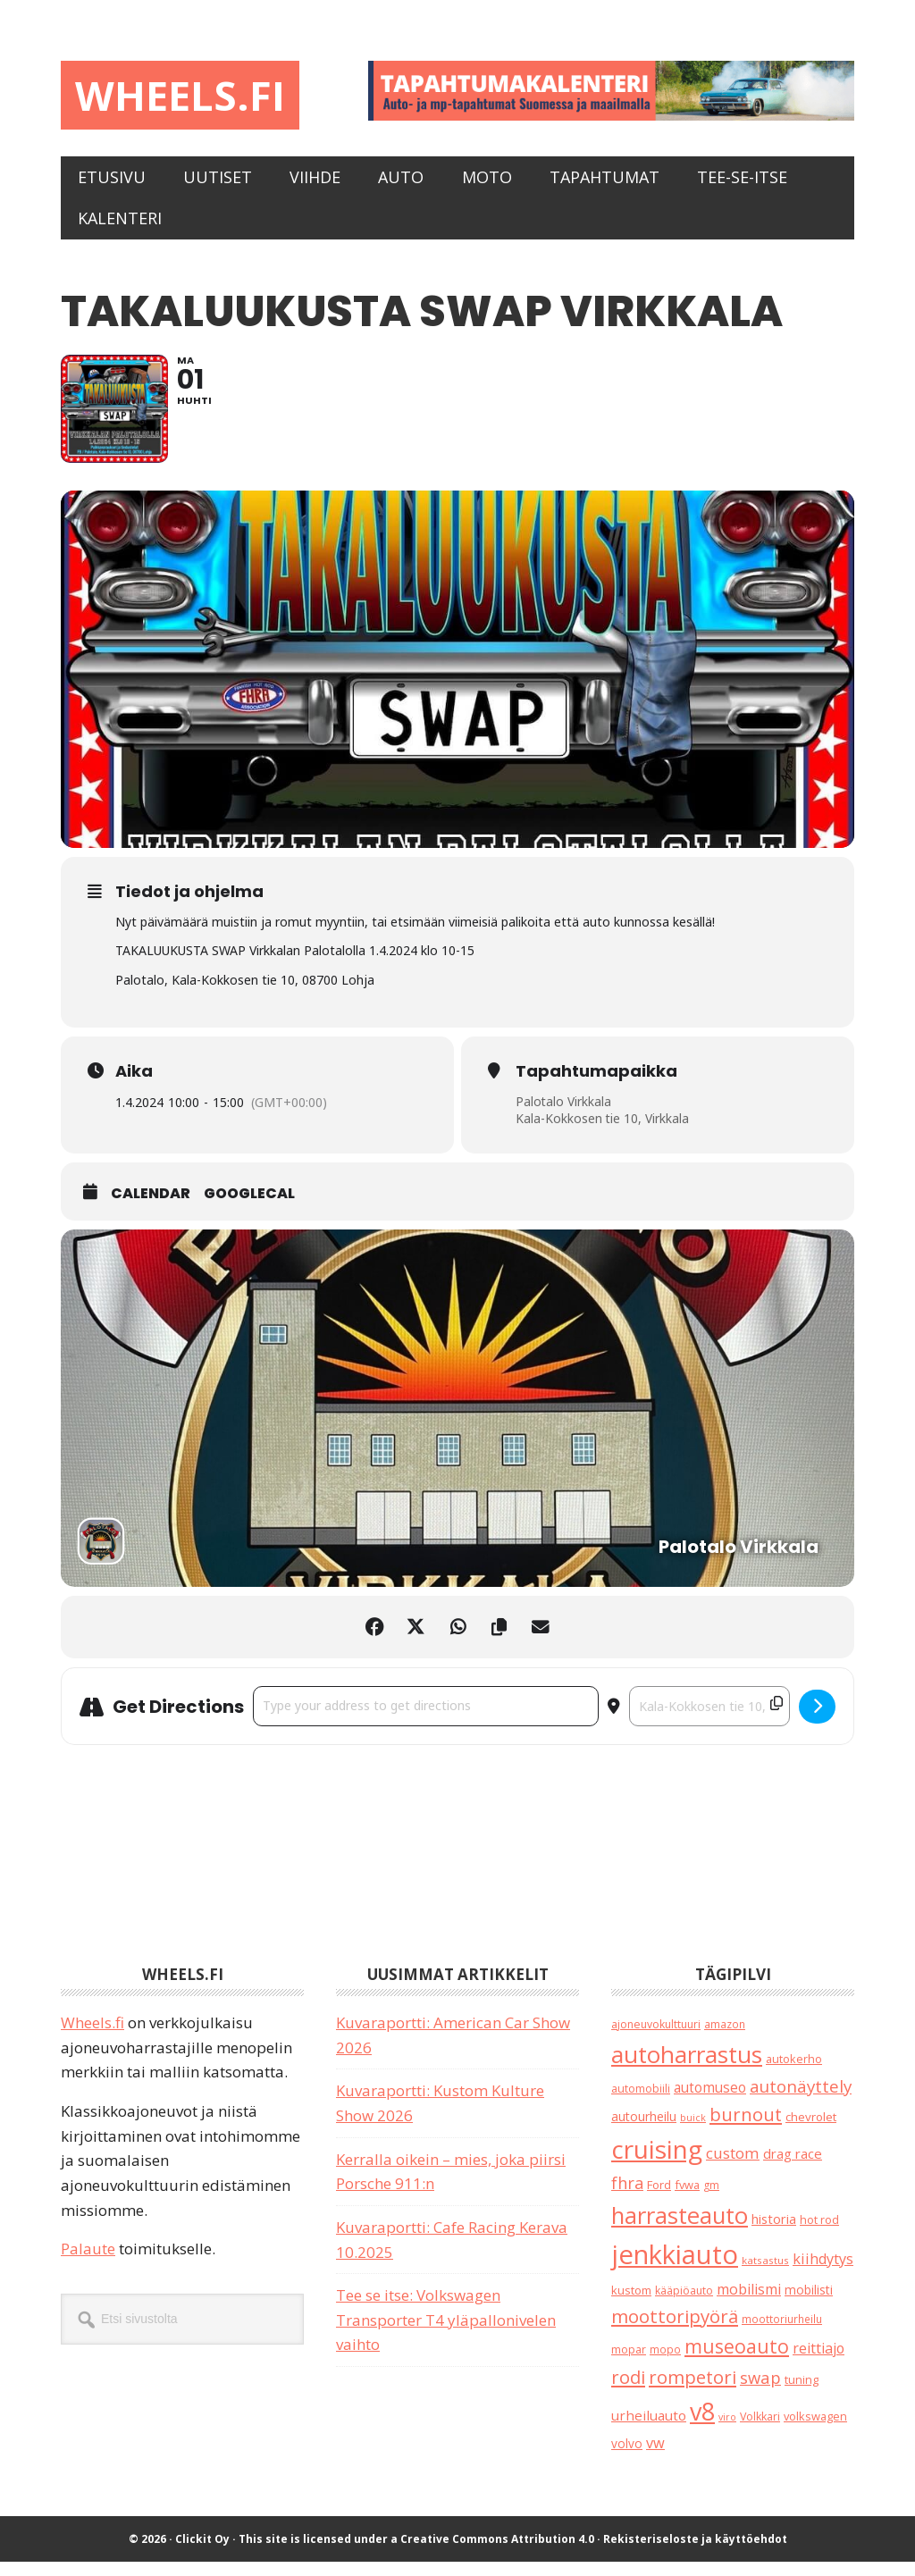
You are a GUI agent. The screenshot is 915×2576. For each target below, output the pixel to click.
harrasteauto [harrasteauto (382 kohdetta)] (679, 2229)
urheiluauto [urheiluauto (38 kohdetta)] (648, 2429)
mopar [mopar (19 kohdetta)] (628, 2363)
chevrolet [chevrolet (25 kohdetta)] (810, 2131)
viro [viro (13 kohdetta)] (727, 2431)
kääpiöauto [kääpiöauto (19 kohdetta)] (684, 2304)
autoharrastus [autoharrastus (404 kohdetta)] (686, 2068)
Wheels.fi (184, 96)
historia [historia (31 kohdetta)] (773, 2233)
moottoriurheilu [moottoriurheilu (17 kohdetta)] (782, 2333)
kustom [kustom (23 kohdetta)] (631, 2304)
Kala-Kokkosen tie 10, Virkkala (603, 1132)
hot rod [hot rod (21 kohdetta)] (819, 2234)
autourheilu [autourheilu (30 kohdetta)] (643, 2130)
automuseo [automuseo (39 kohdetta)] (710, 2102)
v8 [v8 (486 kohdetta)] (702, 2425)
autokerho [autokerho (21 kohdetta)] (794, 2073)
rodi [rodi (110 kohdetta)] (628, 2391)
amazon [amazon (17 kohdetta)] (724, 2038)
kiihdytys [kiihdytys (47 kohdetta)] (823, 2273)
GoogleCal (249, 1208)
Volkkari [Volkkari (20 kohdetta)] (760, 2430)
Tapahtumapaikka (596, 1085)
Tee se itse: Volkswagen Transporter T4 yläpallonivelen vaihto (446, 2334)
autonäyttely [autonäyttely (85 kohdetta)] (801, 2100)
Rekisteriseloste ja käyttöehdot (695, 2553)
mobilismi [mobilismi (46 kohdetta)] (749, 2303)
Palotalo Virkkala (564, 1114)
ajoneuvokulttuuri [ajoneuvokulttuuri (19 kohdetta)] (656, 2038)
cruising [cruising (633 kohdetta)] (656, 2163)
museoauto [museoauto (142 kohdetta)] (736, 2360)
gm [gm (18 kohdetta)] (711, 2199)
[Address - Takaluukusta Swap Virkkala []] (426, 1720)
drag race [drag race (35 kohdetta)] (792, 2168)
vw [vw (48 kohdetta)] (655, 2457)
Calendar (150, 1208)
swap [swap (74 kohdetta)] (760, 2391)
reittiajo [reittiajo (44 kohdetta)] (818, 2362)
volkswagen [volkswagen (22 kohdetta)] (815, 2430)
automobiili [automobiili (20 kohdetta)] (640, 2102)
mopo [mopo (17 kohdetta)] (665, 2363)
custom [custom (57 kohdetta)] (733, 2167)
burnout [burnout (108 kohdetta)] (745, 2129)
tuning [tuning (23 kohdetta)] (801, 2394)
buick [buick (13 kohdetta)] (693, 2132)
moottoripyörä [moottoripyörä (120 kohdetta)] (674, 2330)
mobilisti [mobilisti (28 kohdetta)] (809, 2303)
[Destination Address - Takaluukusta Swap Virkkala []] (709, 1720)
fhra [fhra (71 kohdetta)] (627, 2197)
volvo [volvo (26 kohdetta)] (626, 2457)
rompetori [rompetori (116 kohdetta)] (692, 2391)
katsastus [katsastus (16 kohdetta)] (765, 2274)
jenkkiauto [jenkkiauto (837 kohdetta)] (674, 2269)
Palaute (88, 2263)
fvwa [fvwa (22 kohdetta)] (687, 2199)
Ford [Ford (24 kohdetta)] (659, 2199)
